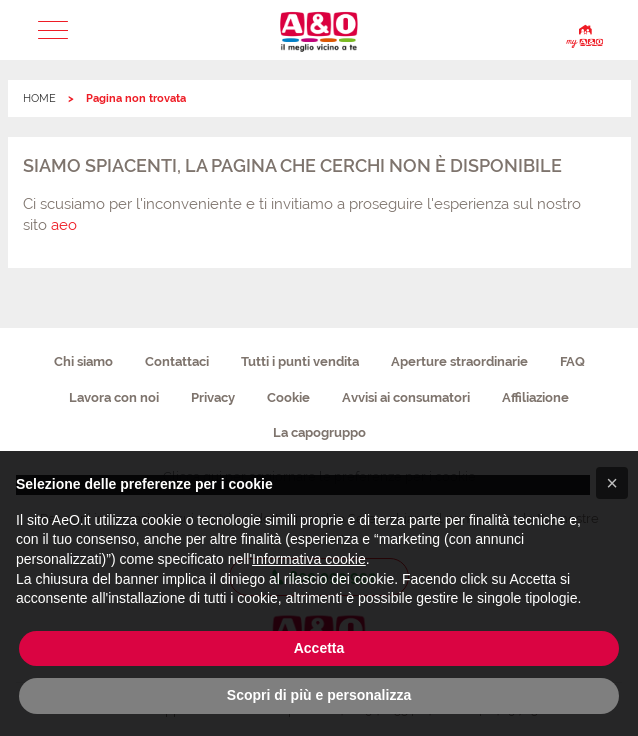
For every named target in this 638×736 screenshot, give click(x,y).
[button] (53, 30)
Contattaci (177, 361)
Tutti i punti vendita (300, 361)
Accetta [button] (319, 648)
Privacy (213, 397)
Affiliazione (535, 397)
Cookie (288, 397)
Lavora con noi (114, 397)
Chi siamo (83, 361)
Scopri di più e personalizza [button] (319, 695)
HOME (39, 98)
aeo (64, 225)
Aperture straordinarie (459, 361)
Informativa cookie (309, 559)
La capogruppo (319, 432)
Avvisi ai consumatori (406, 397)
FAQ (572, 361)
